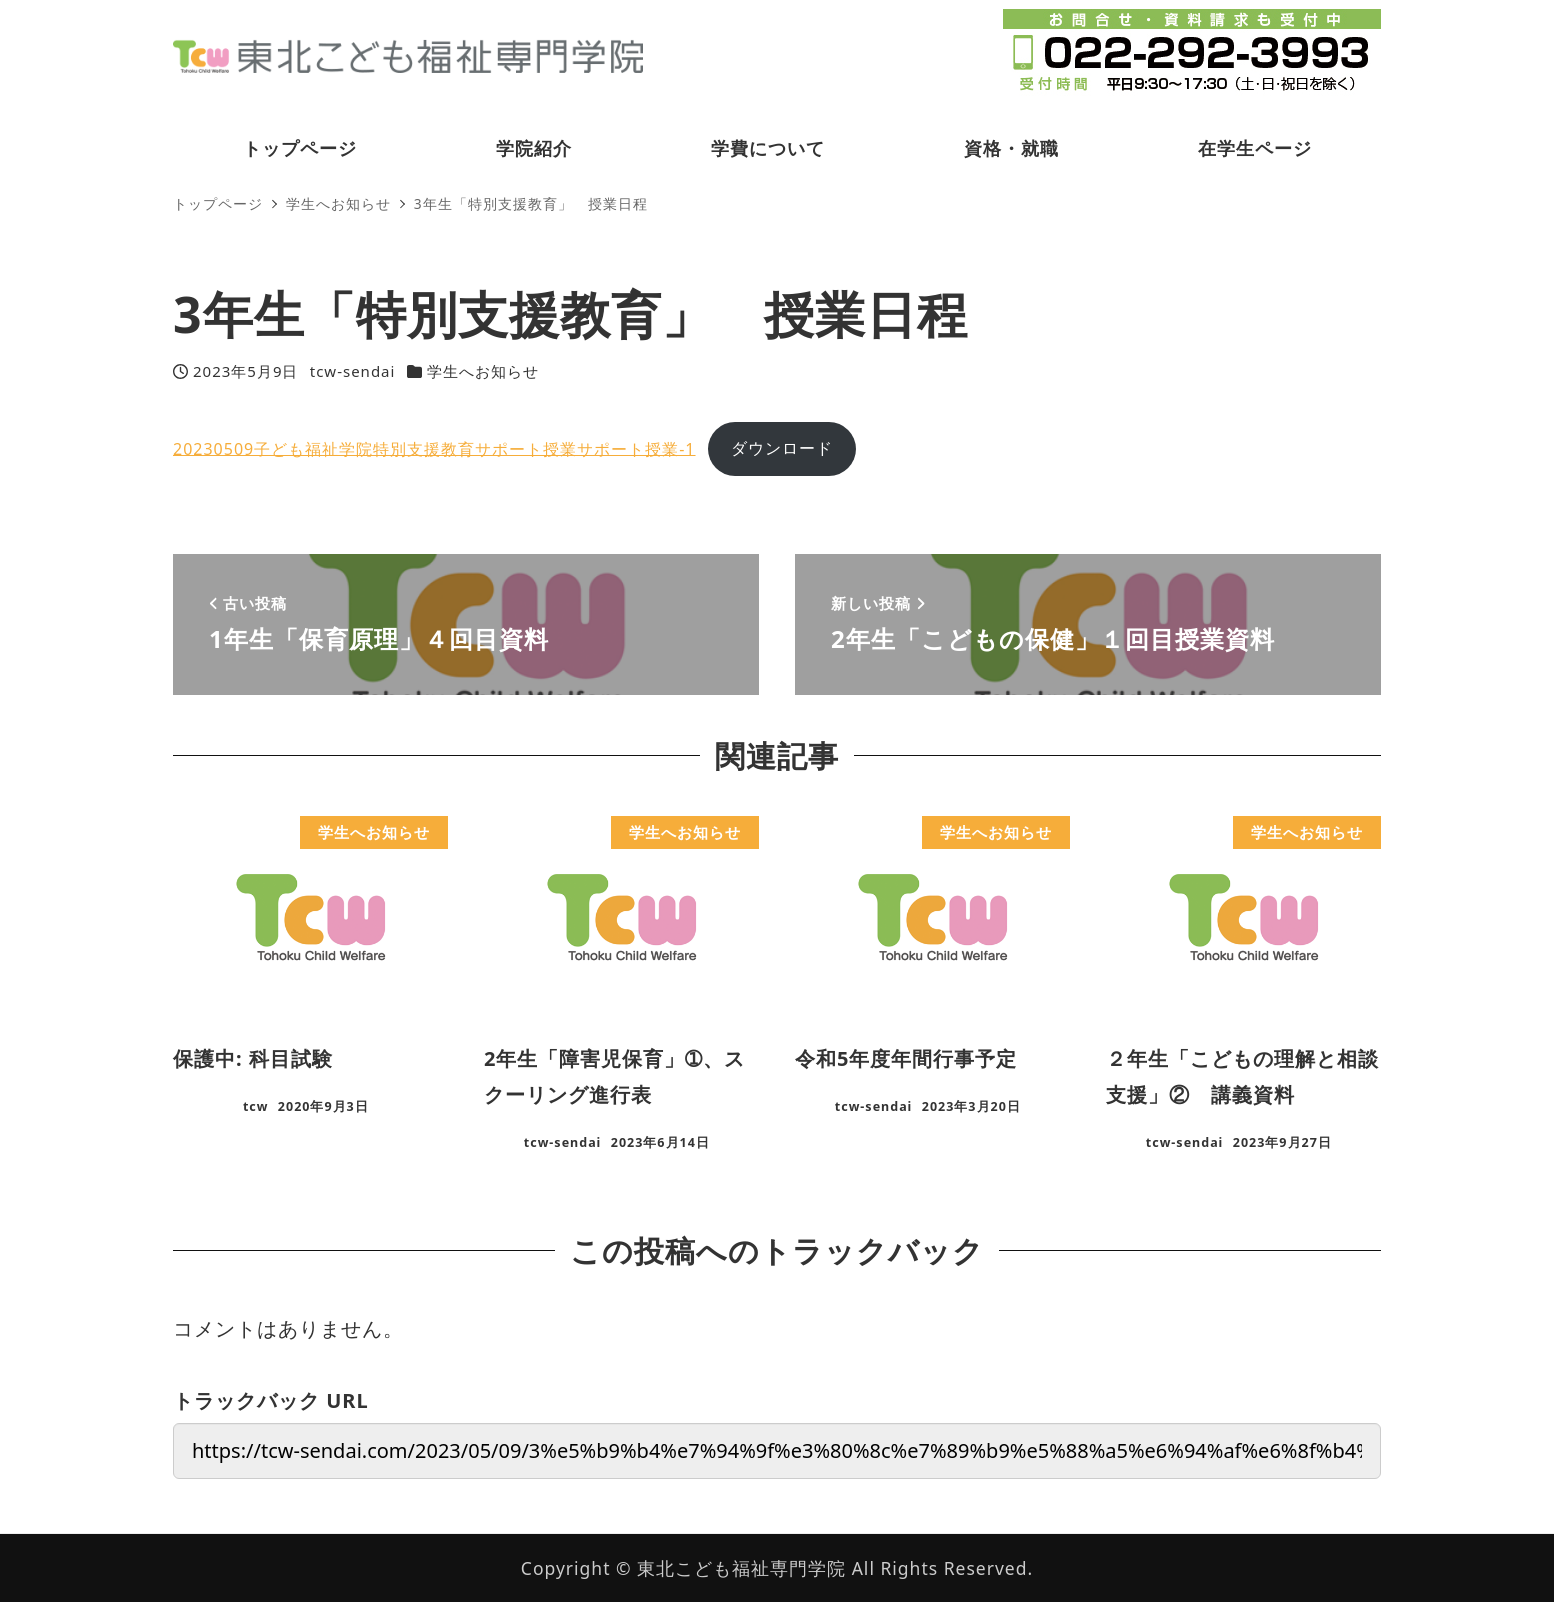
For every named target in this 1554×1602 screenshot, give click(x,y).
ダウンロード (782, 448)
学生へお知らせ (483, 371)
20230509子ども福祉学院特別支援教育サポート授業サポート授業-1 (434, 448)
